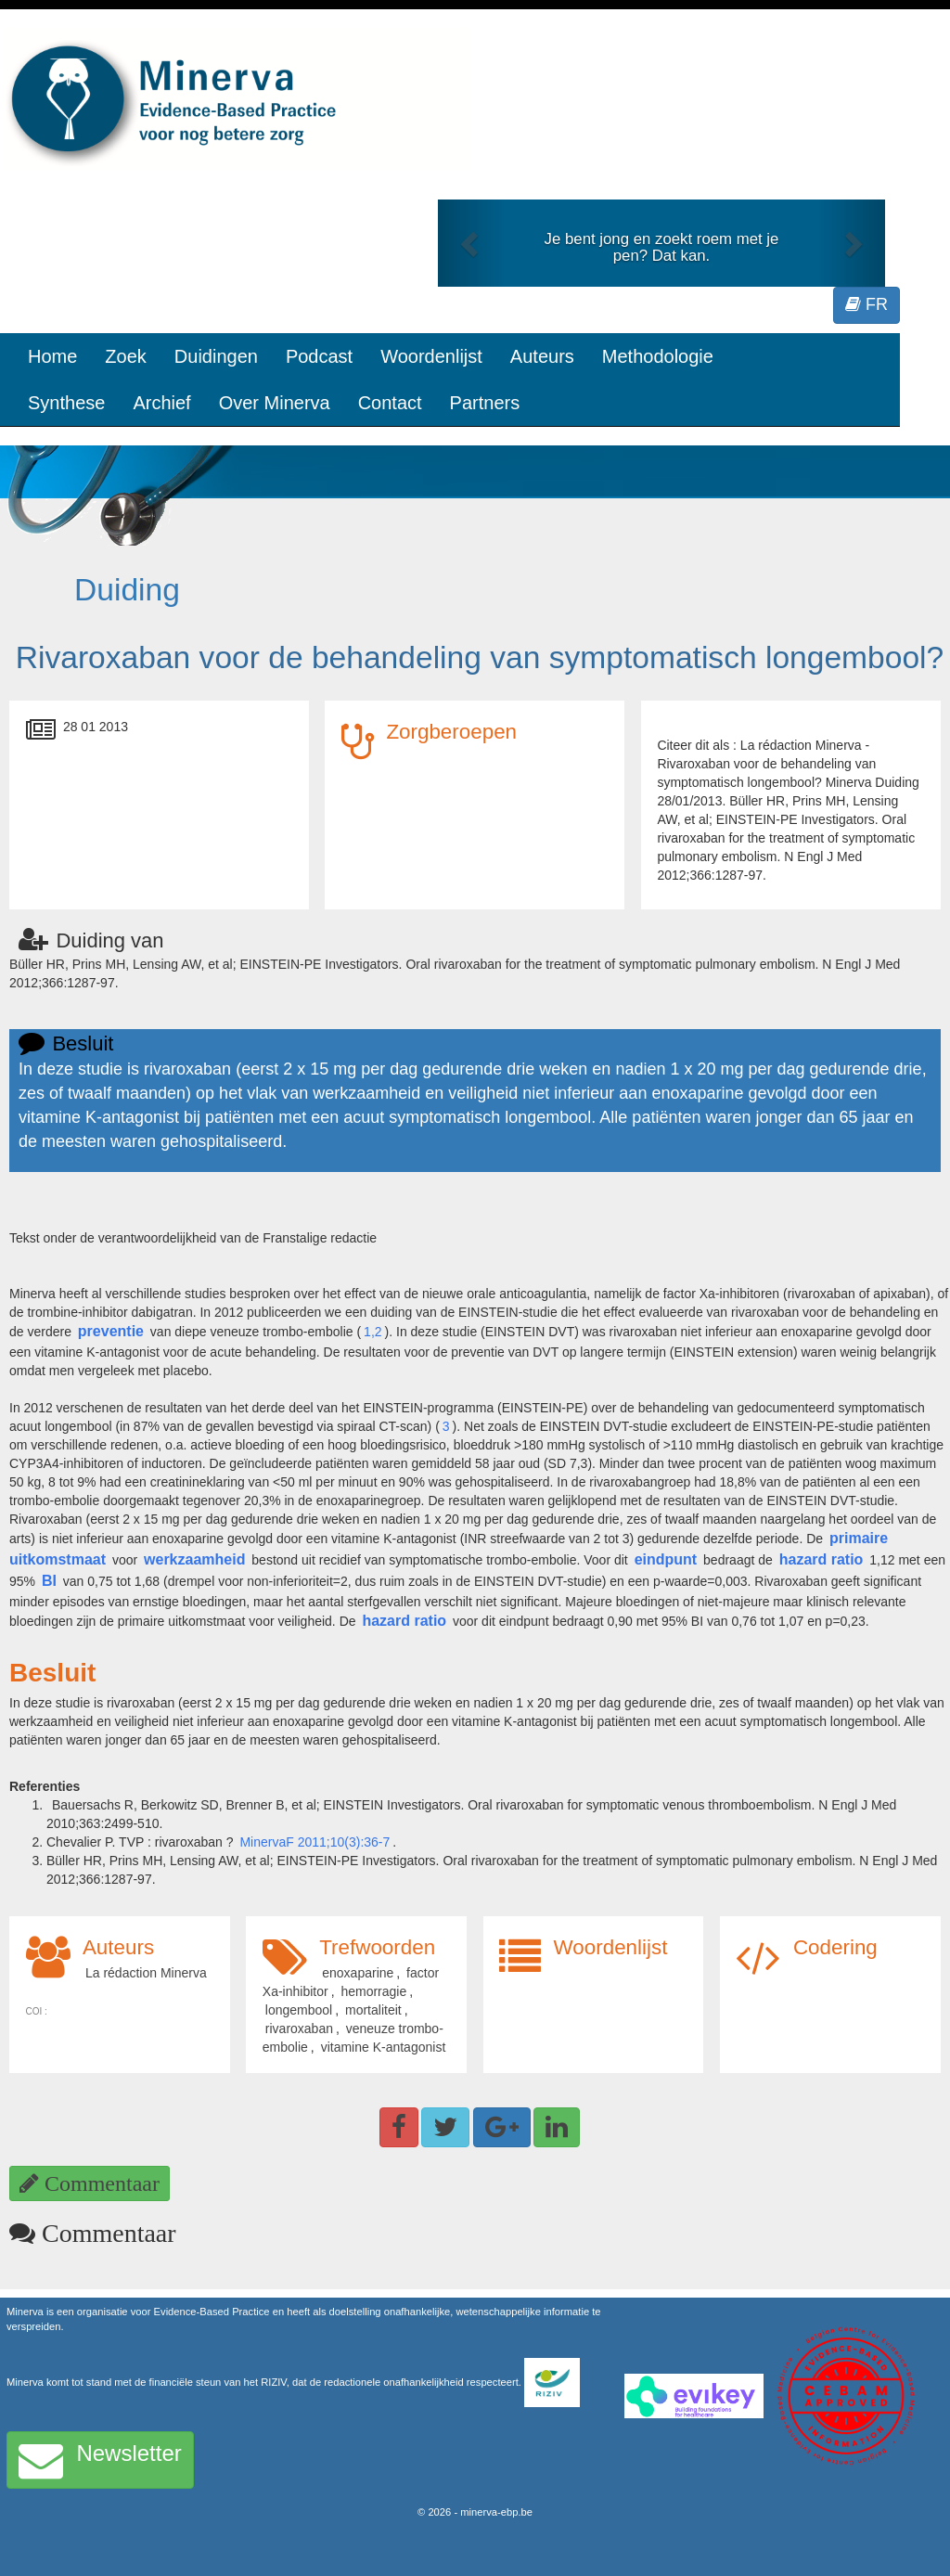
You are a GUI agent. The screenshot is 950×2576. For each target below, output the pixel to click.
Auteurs (542, 356)
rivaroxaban (299, 2028)
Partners (485, 403)
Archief (161, 403)
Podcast (319, 356)
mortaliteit (373, 2010)
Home (52, 356)
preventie (111, 1331)
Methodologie (657, 356)
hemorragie (373, 1991)
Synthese (66, 403)
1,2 (372, 1331)
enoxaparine (357, 1972)
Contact (390, 403)
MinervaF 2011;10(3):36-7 (314, 1842)
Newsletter (100, 2460)
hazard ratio (821, 1559)
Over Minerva (274, 403)
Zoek (125, 356)
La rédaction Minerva (146, 1972)
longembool (298, 2010)
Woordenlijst (431, 356)
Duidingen (216, 356)
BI (49, 1581)
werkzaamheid (194, 1559)
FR (866, 304)
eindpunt (666, 1559)
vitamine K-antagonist (383, 2047)
